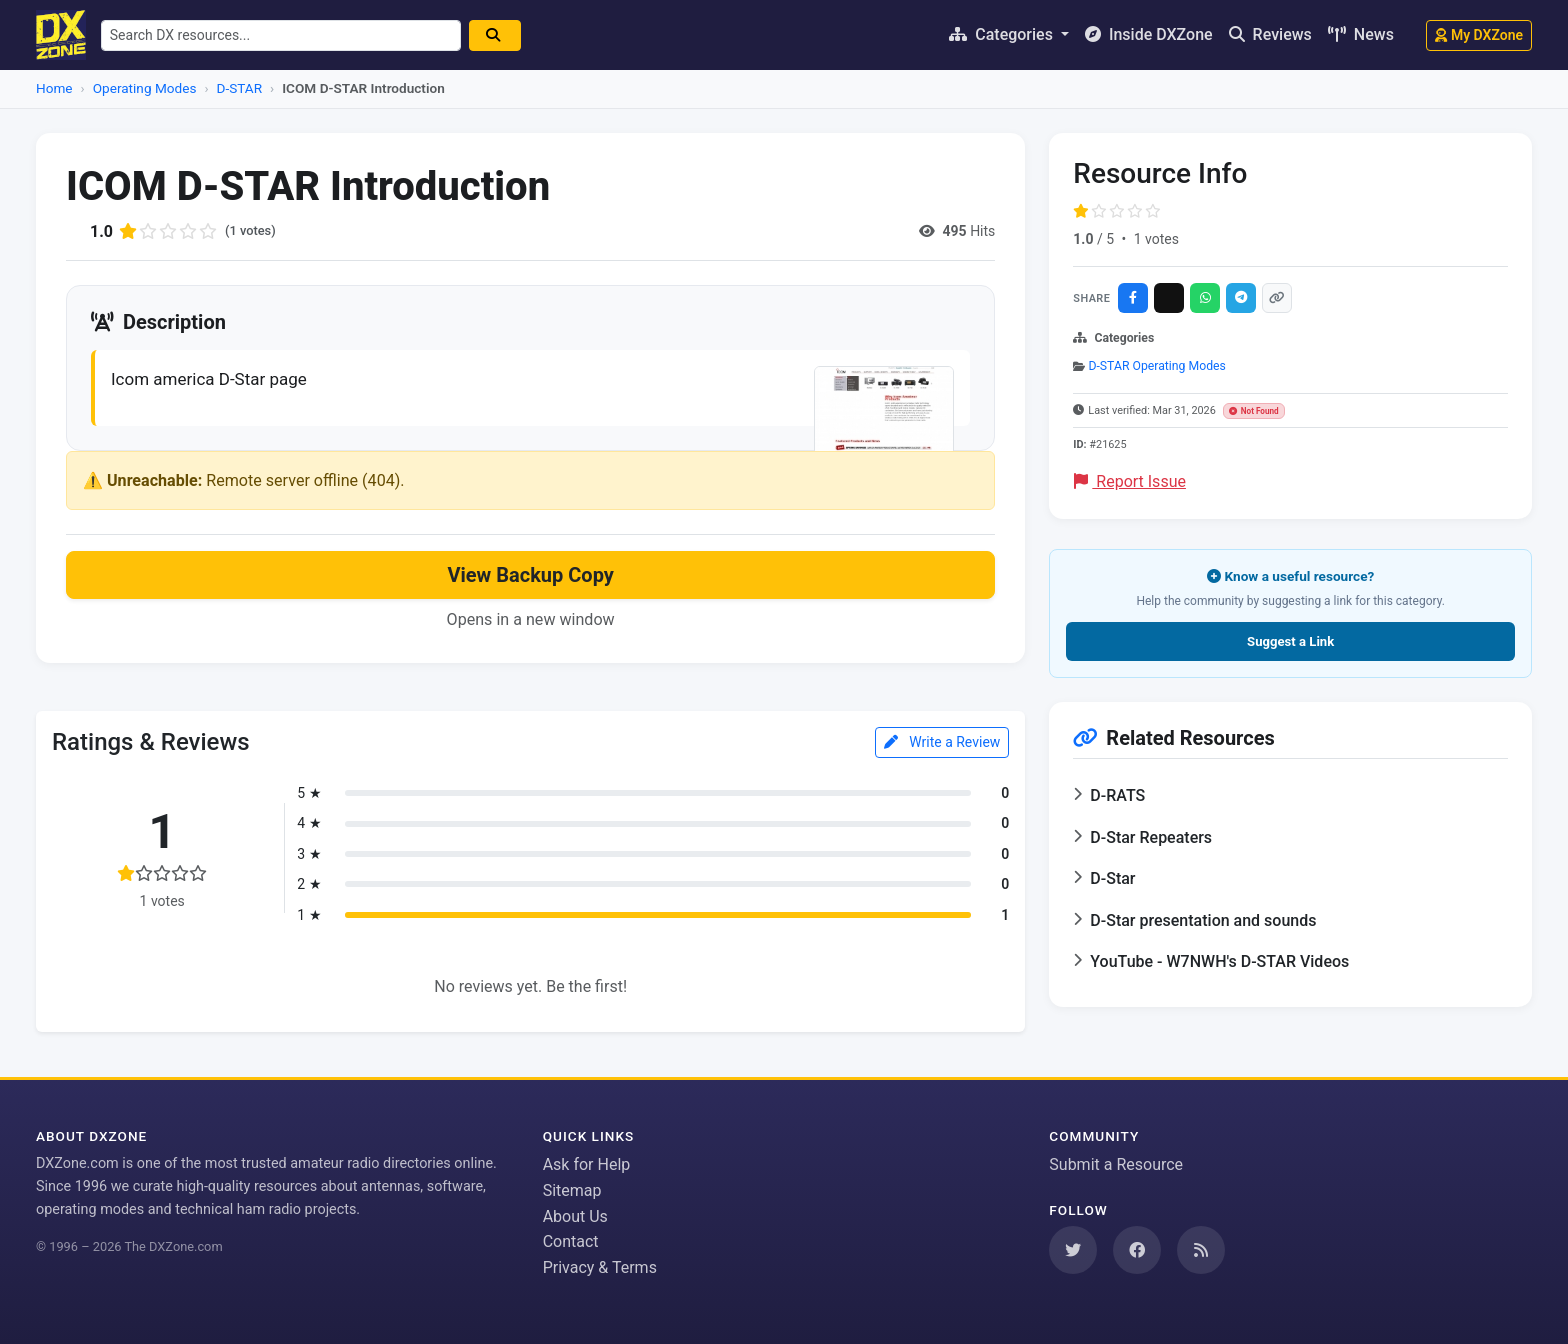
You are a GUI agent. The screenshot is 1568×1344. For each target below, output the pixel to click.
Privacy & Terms (600, 1267)
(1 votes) (252, 231)
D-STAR (240, 88)
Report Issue (1130, 481)
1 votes (1156, 239)
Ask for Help (587, 1164)
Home (54, 88)
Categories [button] (1003, 34)
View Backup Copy (530, 578)
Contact (571, 1241)
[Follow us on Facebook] (1137, 1250)
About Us (575, 1216)
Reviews (1270, 34)
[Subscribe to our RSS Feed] (1201, 1250)
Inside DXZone (1149, 34)
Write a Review (942, 744)
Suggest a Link (1290, 641)
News (1361, 34)
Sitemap (572, 1190)
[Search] (504, 35)
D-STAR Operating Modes (1157, 366)
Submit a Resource (1116, 1164)
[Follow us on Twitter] (1073, 1250)
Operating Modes (145, 88)
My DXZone (1479, 35)
